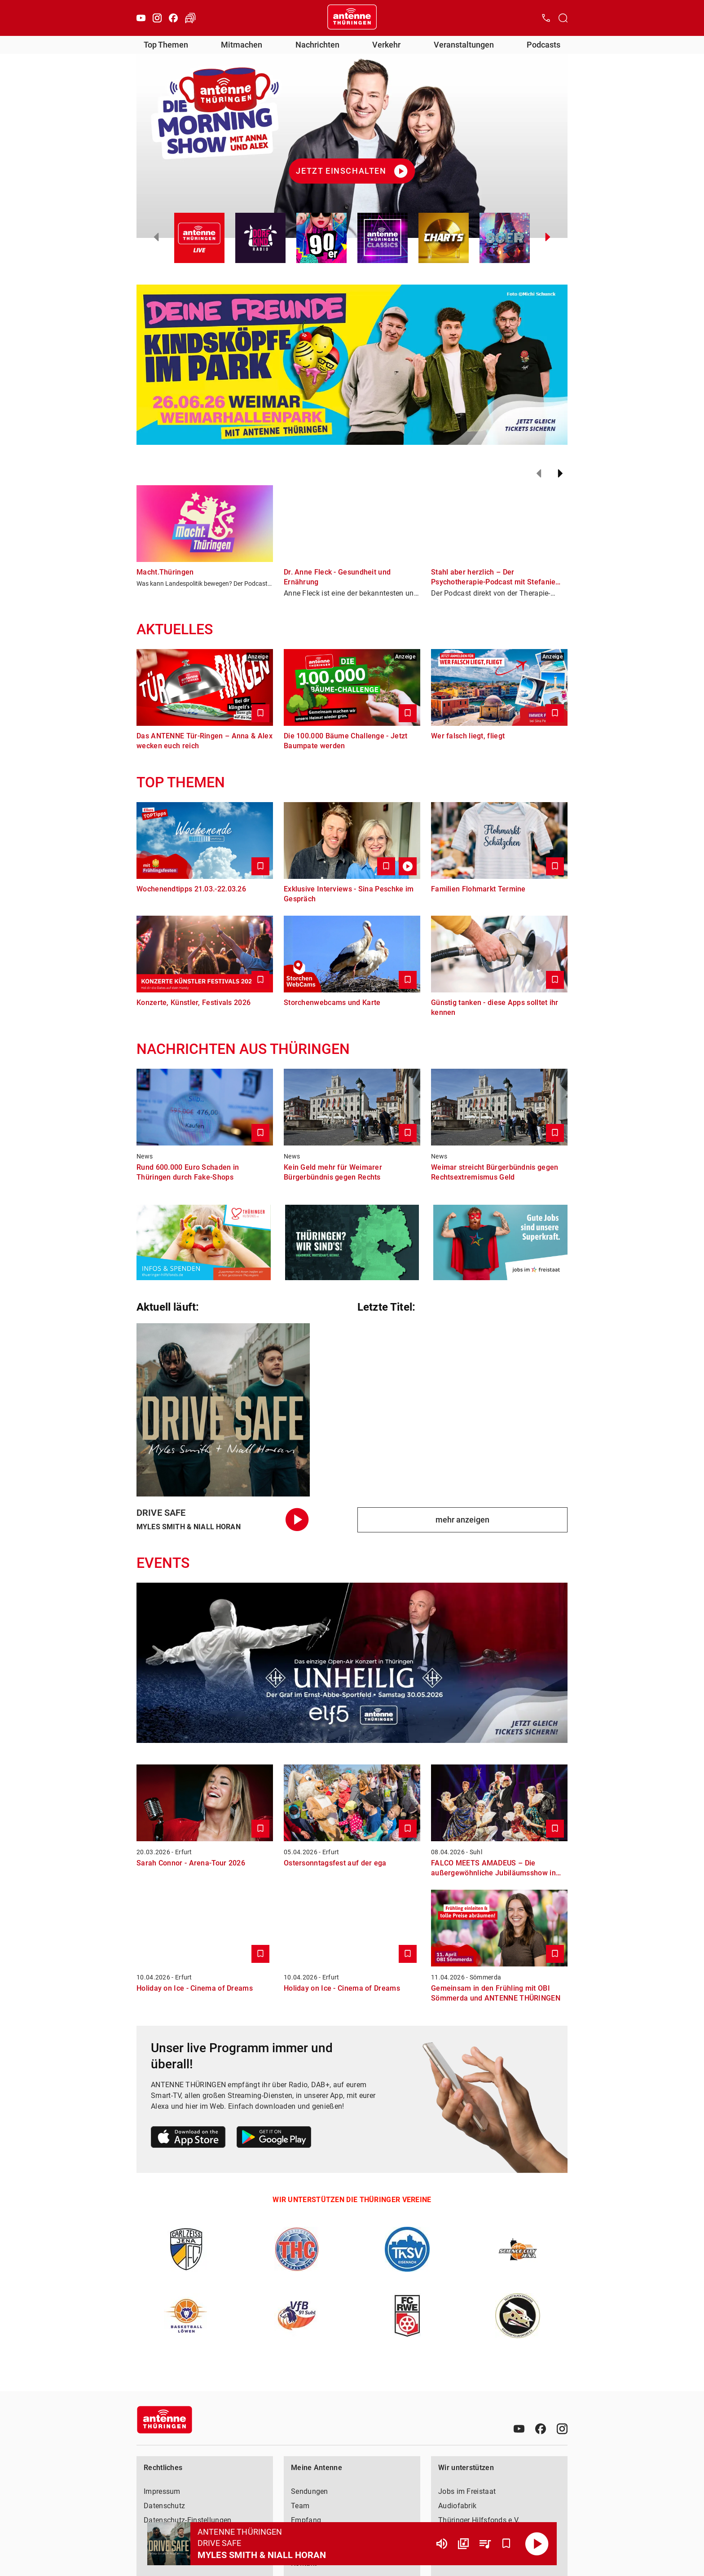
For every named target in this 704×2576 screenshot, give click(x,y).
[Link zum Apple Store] (188, 2138)
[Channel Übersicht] (463, 2544)
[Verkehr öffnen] (190, 18)
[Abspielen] (537, 2543)
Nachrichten (317, 44)
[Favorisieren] (506, 2544)
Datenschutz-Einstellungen (188, 2520)
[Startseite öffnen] (352, 17)
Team (300, 2505)
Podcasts (543, 44)
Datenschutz (164, 2505)
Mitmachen (241, 44)
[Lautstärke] (442, 2544)
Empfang (306, 2520)
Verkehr (386, 44)
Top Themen (166, 44)
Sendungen (309, 2491)
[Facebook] (173, 17)
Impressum (162, 2491)
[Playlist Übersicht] (485, 2544)
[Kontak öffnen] (546, 18)
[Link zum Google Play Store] (274, 2138)
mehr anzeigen (462, 1519)
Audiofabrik (457, 2505)
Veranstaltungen (464, 44)
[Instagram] (157, 17)
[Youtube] (140, 17)
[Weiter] (560, 473)
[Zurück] (539, 473)
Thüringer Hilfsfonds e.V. (479, 2520)
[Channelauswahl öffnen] (563, 18)
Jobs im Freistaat (467, 2491)
